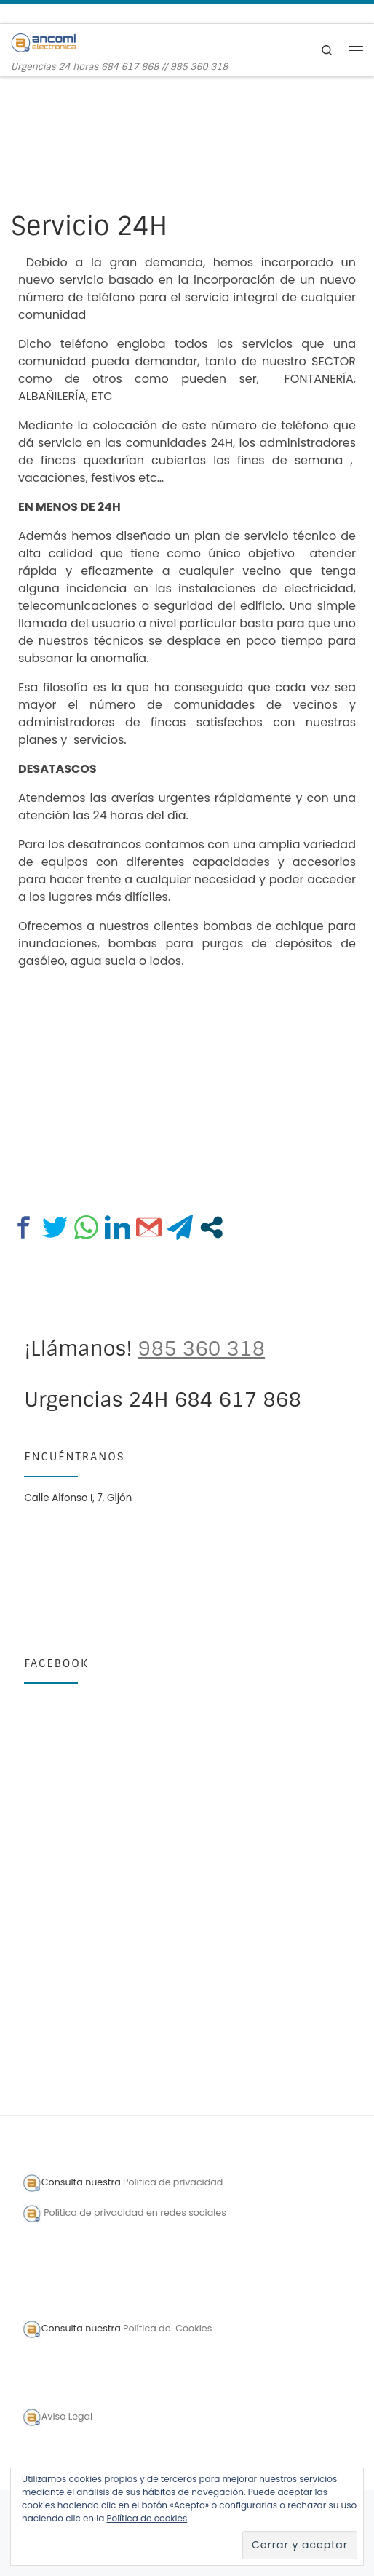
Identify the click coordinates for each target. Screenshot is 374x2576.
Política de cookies (147, 2518)
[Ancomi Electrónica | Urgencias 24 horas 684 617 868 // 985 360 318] (43, 42)
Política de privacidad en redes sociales (135, 2213)
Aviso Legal (66, 2416)
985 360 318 (201, 1348)
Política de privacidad (174, 2183)
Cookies (192, 2328)
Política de (148, 2328)
